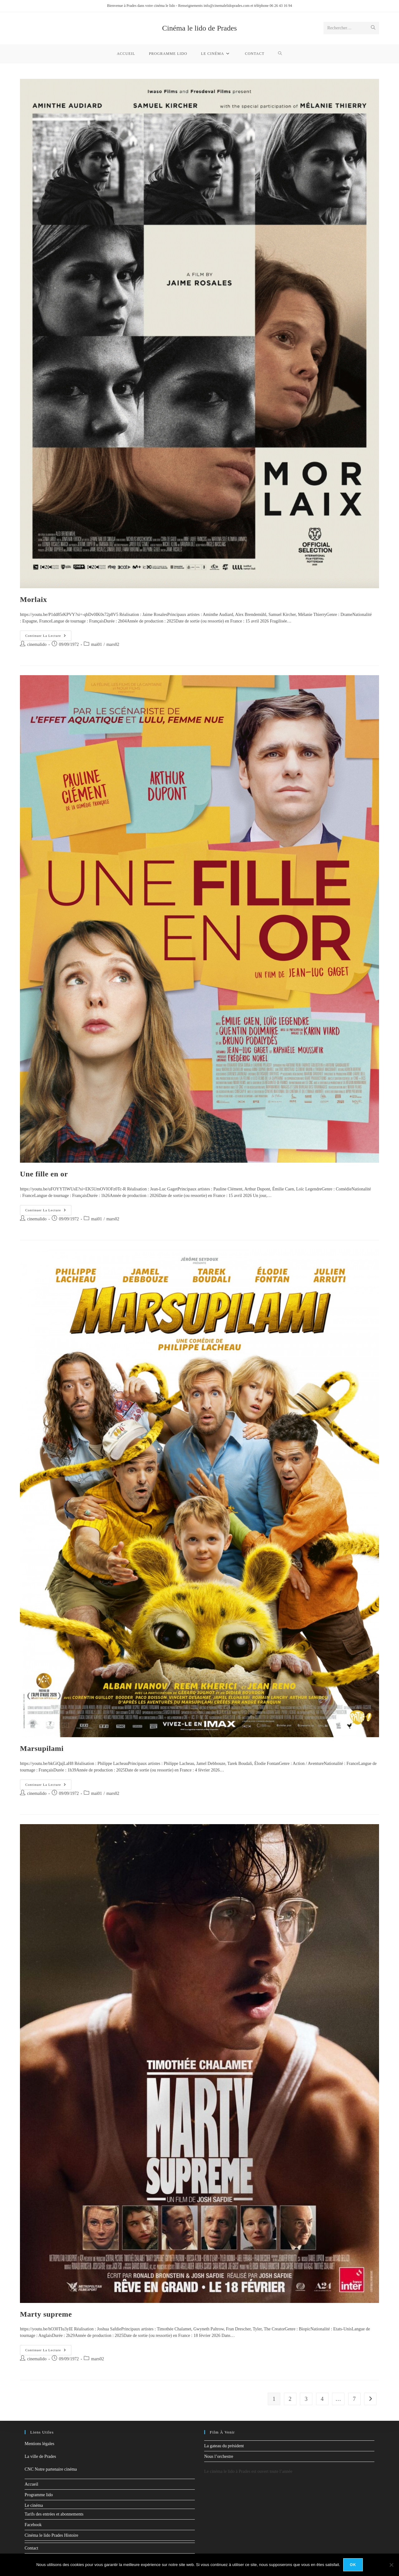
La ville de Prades (40, 2456)
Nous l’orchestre (218, 2456)
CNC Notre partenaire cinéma (51, 2469)
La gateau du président (224, 2446)
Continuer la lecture (48, 634)
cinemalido (36, 644)
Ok (353, 2565)
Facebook (33, 2524)
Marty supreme (46, 2314)
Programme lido (39, 2494)
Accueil (31, 2484)
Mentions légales (39, 2443)
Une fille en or (44, 1174)
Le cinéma (34, 2505)
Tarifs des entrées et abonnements (54, 2514)
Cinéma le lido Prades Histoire (51, 2535)
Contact (31, 2548)
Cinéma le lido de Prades (199, 28)
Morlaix (33, 599)
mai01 (96, 644)
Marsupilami (42, 1748)
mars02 (112, 644)
